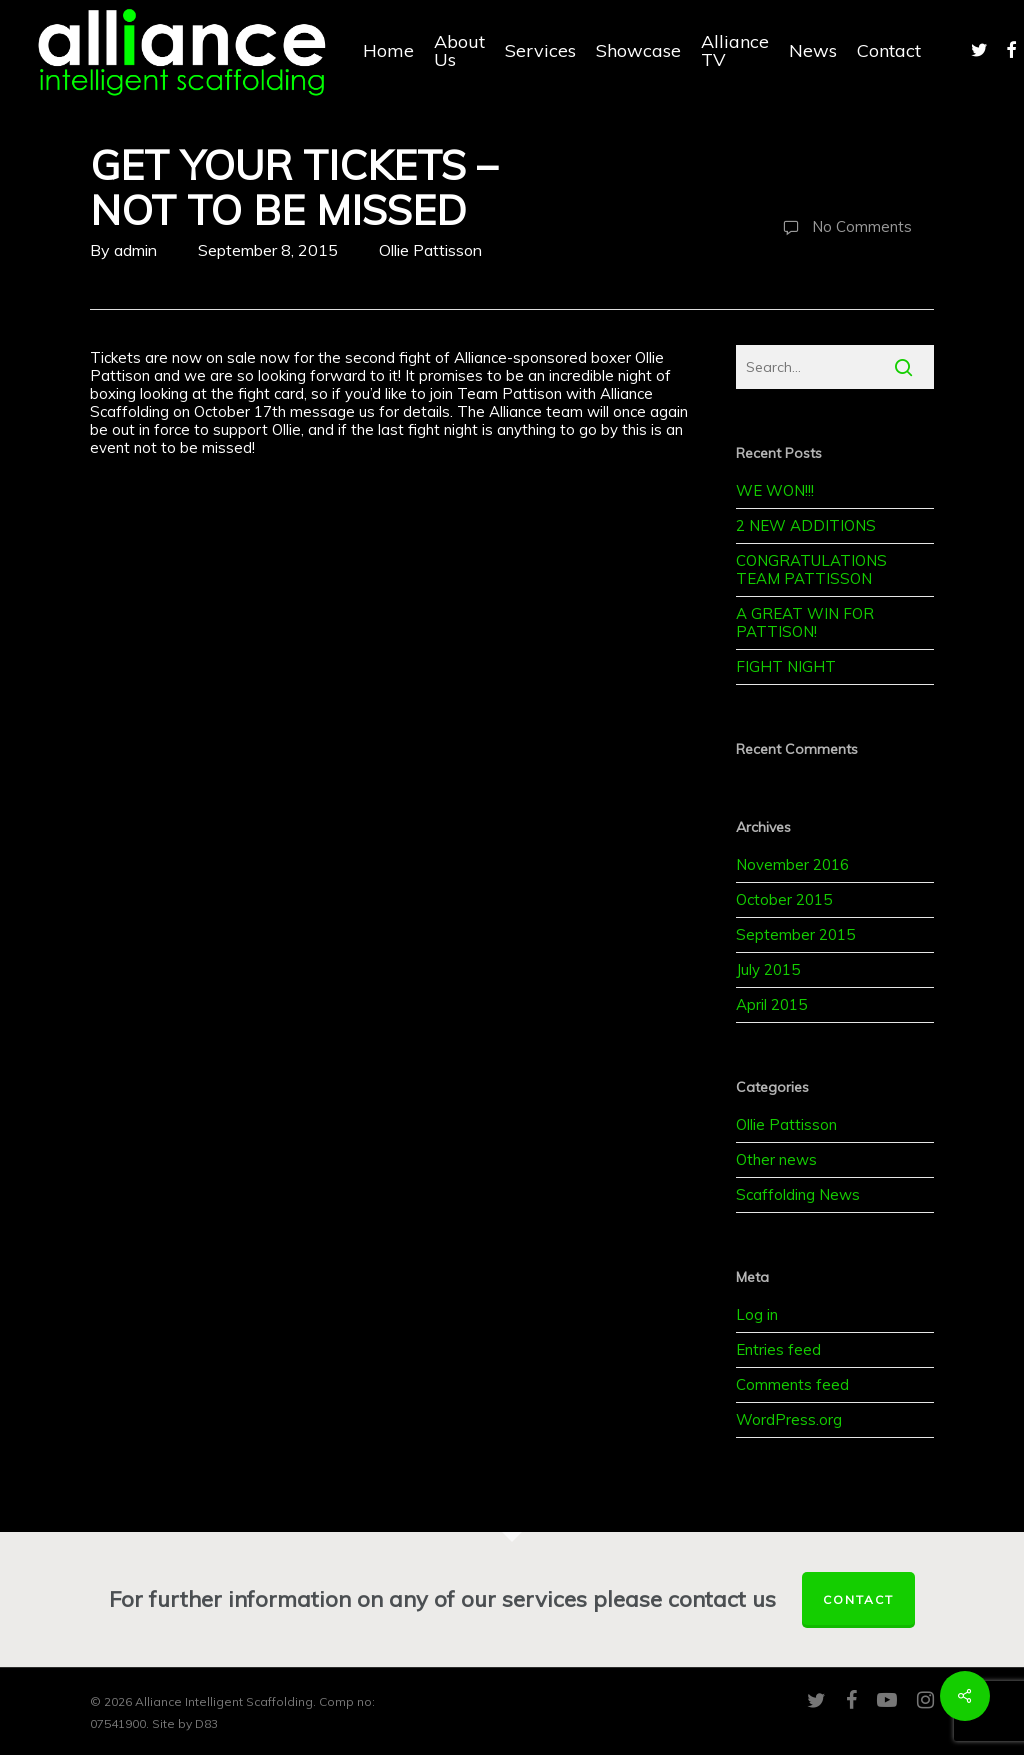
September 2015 (795, 934)
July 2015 (768, 969)
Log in (757, 1314)
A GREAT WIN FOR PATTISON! (805, 622)
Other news (776, 1159)
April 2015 (771, 1004)
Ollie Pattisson (430, 250)
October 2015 (784, 899)
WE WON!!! (775, 490)
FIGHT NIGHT (786, 666)
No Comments (843, 228)
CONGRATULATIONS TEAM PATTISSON (811, 569)
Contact (858, 1599)
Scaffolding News (798, 1194)
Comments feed (792, 1384)
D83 (206, 1723)
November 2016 (792, 864)
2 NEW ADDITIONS (806, 525)
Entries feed (778, 1349)
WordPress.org (789, 1419)
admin (135, 250)
